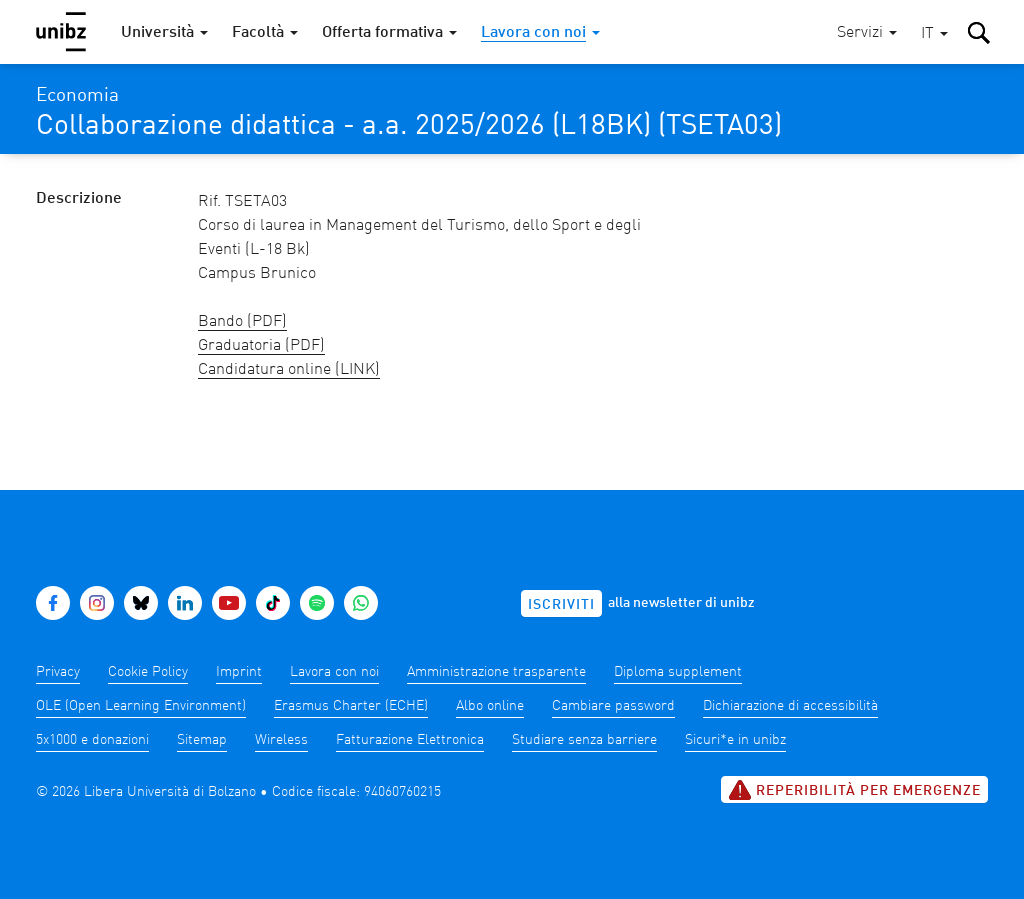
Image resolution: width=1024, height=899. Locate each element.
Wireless (281, 740)
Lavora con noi (334, 672)
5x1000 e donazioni (92, 740)
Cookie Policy (148, 672)
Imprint (239, 672)
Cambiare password (613, 706)
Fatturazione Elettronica (410, 740)
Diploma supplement (678, 672)
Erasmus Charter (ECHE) (351, 706)
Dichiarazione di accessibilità (790, 706)
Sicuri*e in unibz (735, 740)
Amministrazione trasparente (496, 672)
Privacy (58, 672)
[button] (934, 34)
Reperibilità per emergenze (854, 790)
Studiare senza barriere (584, 740)
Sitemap (202, 740)
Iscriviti (561, 605)
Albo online (490, 706)
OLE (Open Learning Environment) (141, 706)
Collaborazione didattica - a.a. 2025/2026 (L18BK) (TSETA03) (409, 127)
